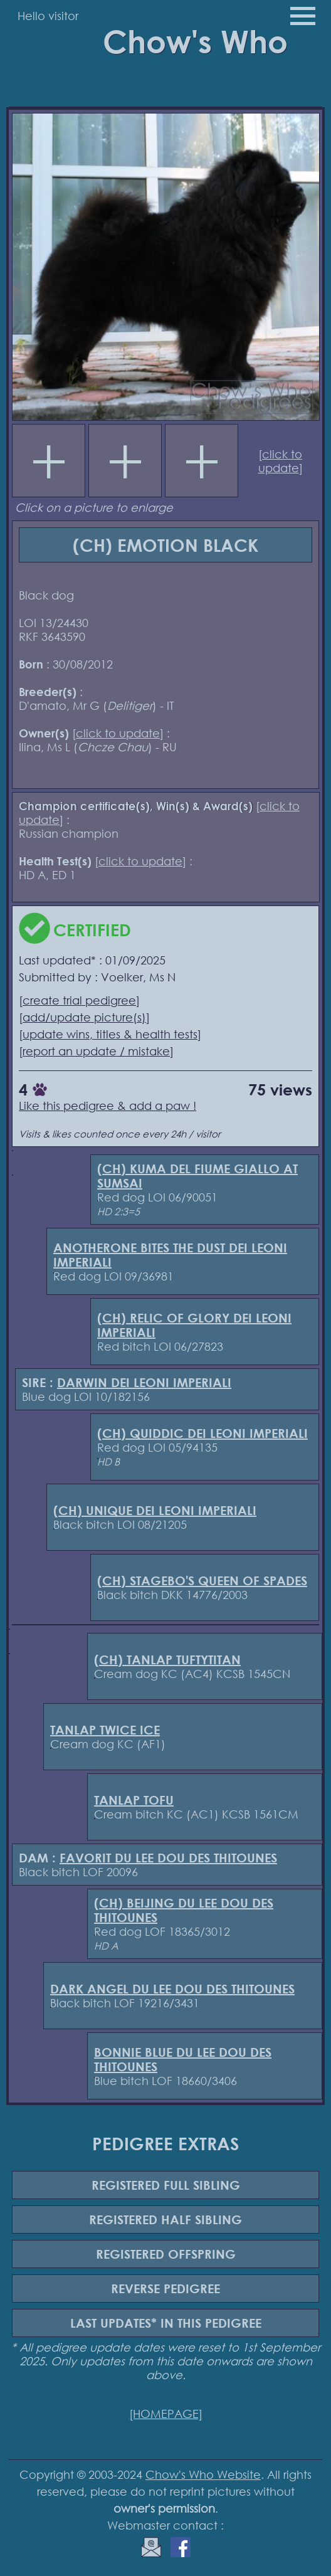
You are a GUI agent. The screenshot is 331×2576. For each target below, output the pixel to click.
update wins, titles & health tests (110, 1034)
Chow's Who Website (203, 2474)
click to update (280, 461)
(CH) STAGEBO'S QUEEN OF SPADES (202, 1580)
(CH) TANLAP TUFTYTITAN (167, 1659)
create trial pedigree (79, 1000)
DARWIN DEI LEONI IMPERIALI (144, 1382)
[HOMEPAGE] (165, 2413)
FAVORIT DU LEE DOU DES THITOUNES (168, 1857)
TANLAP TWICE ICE (105, 1730)
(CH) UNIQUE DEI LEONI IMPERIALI (154, 1510)
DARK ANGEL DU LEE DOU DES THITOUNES (172, 1989)
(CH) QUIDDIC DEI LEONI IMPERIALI (202, 1433)
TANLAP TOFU (134, 1800)
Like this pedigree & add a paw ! (107, 1105)
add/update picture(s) (84, 1017)
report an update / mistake (96, 1051)
